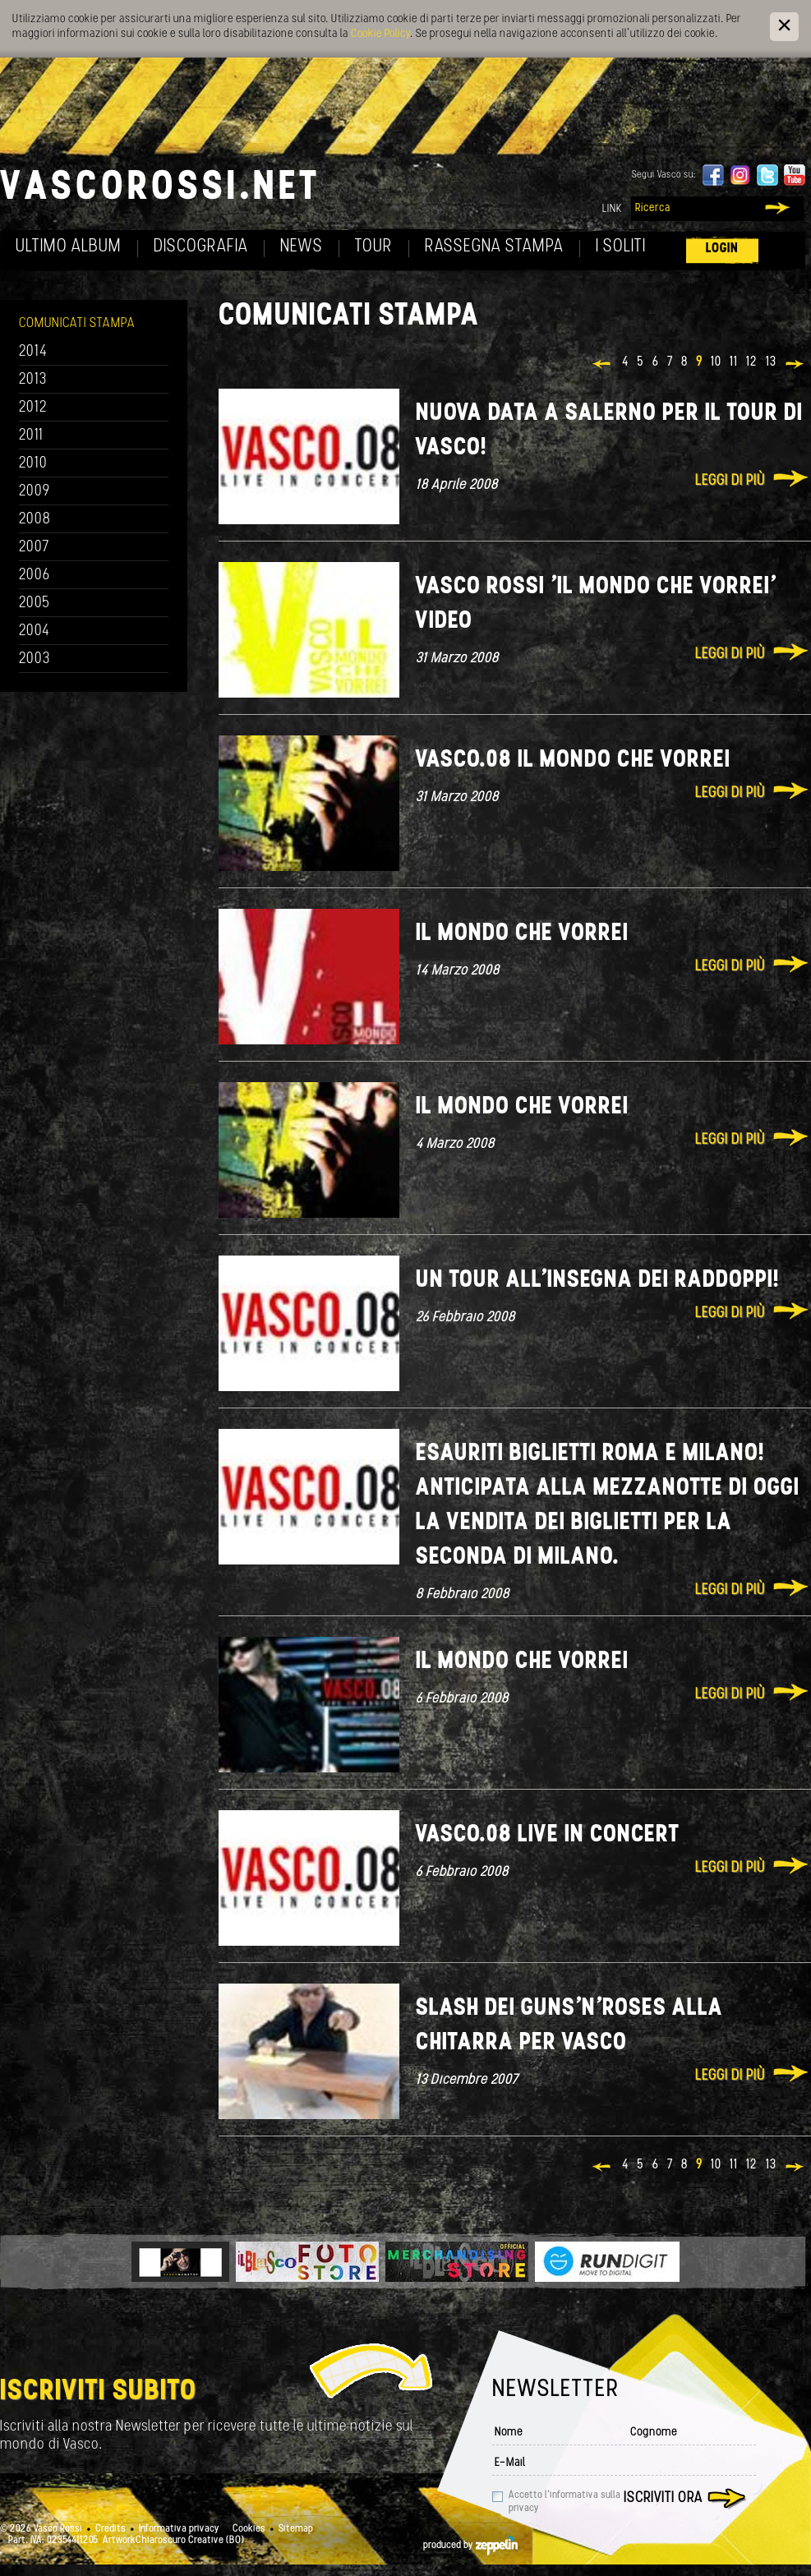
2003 (34, 659)
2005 (34, 603)
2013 (33, 380)
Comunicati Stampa (77, 323)
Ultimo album (69, 246)
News (301, 246)
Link (612, 209)
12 (752, 362)
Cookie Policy (380, 34)
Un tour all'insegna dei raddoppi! (598, 1280)
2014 (33, 352)
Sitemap (296, 2529)
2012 (33, 408)
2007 (34, 547)
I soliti (621, 246)
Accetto (564, 2502)
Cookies (249, 2529)
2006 (34, 575)
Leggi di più (730, 481)
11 (734, 362)
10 (716, 362)
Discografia (201, 246)
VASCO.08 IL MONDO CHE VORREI (573, 760)
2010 (33, 464)
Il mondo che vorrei (522, 934)
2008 (35, 520)
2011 (31, 436)
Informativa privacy (179, 2529)
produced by (470, 2545)
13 (771, 362)
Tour (374, 246)
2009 (34, 492)
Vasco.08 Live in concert (548, 1835)
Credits (110, 2529)
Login (722, 249)
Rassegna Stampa (494, 246)
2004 (34, 631)
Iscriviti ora (663, 2498)
